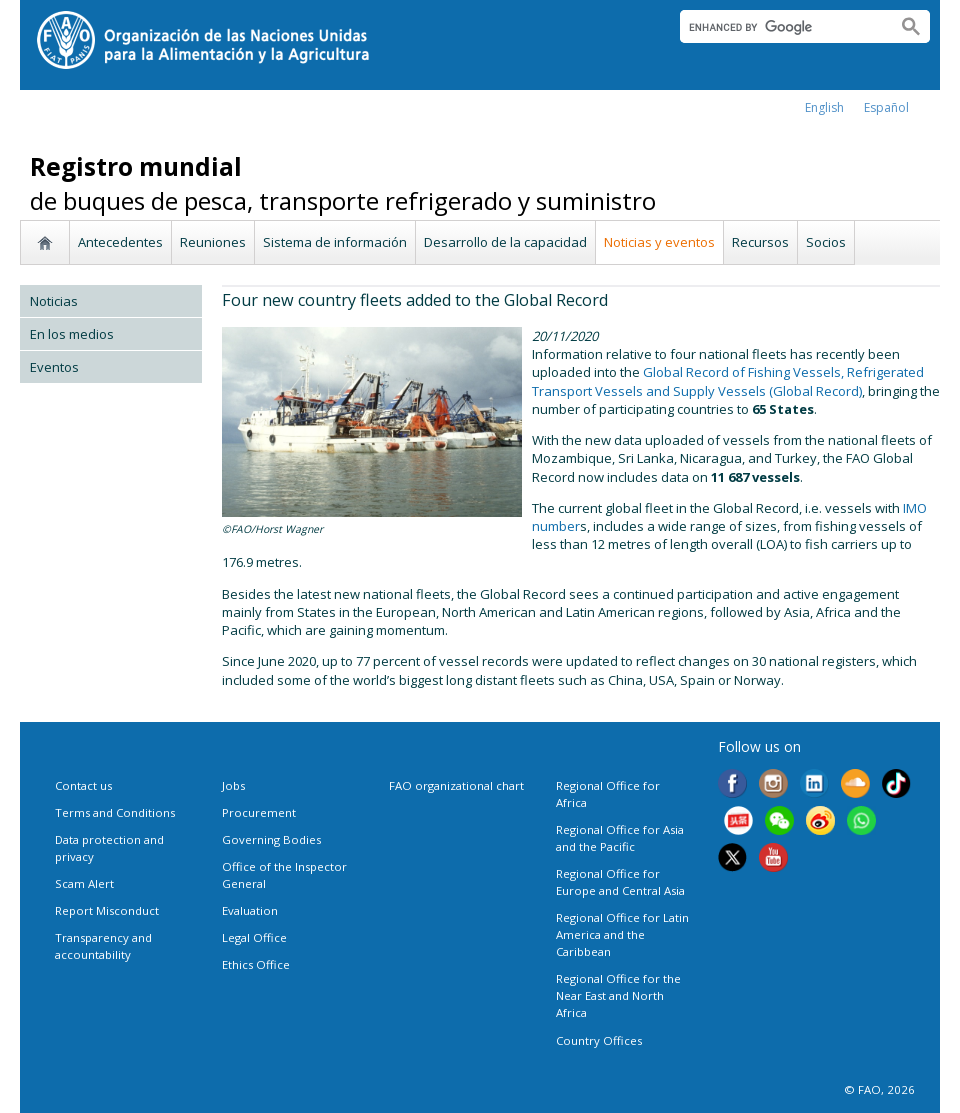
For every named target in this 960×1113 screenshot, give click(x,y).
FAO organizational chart (456, 785)
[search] (780, 27)
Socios (826, 242)
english (824, 107)
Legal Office (254, 937)
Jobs (233, 785)
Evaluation (250, 910)
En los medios (72, 334)
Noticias (54, 301)
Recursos (760, 242)
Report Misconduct (107, 910)
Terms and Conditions (115, 812)
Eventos (54, 367)
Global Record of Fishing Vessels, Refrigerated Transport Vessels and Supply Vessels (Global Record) (728, 381)
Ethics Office (256, 964)
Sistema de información (335, 242)
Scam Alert (84, 883)
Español (886, 107)
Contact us (83, 785)
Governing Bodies (271, 839)
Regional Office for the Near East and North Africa (618, 995)
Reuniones (213, 242)
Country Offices (599, 1040)
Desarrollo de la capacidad (505, 242)
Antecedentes (120, 242)
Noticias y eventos (659, 242)
